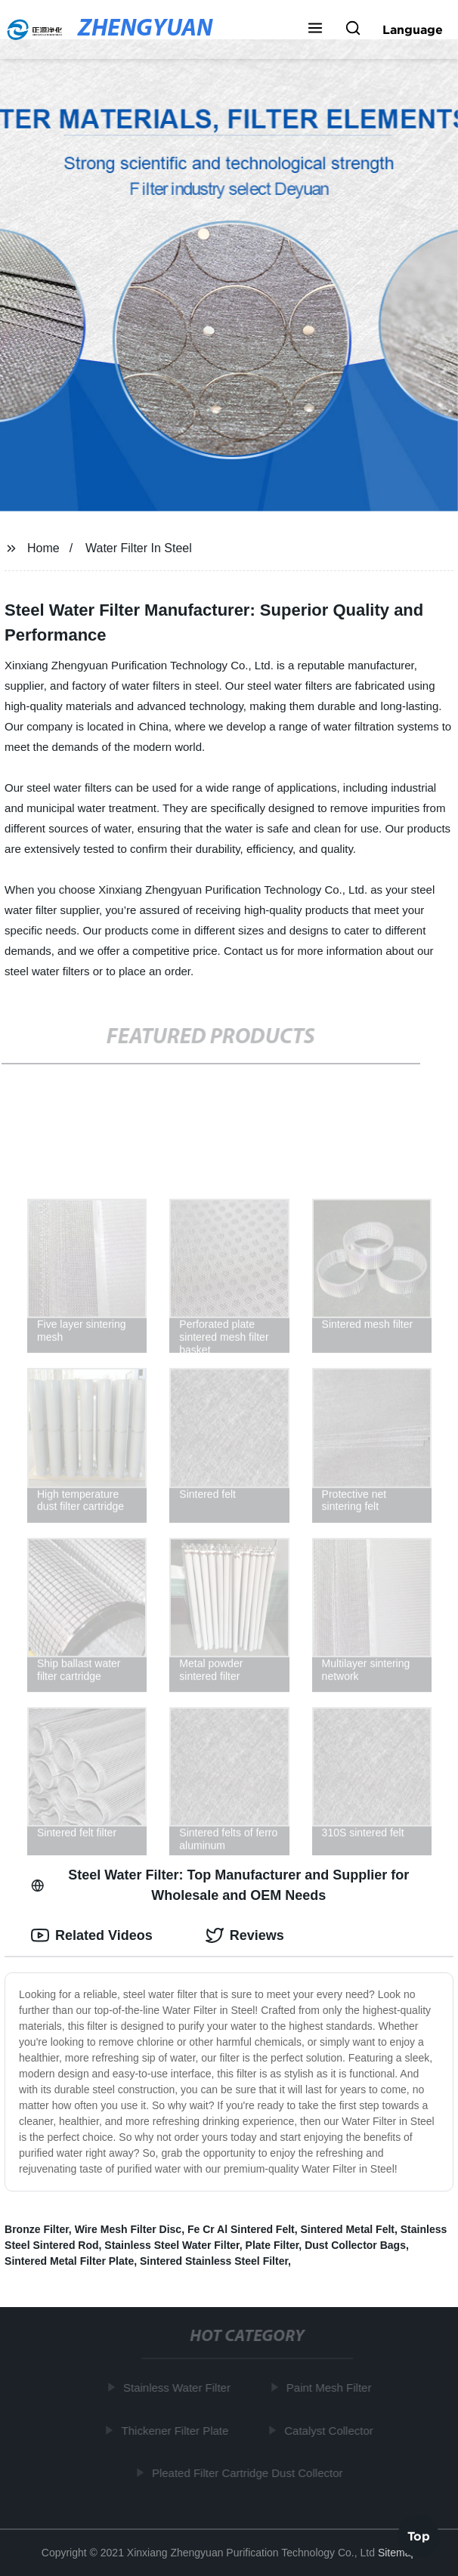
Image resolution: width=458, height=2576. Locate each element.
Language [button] (412, 29)
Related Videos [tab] (92, 1935)
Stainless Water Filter (178, 2387)
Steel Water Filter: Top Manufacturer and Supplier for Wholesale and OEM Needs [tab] (220, 1885)
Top (418, 2535)
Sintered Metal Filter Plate (69, 2261)
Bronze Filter (37, 2229)
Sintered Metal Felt (348, 2229)
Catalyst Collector (331, 2429)
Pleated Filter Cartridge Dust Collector (249, 2472)
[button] (315, 29)
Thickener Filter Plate (177, 2429)
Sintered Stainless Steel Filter (214, 2261)
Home (43, 548)
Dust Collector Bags (355, 2245)
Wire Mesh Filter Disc (128, 2229)
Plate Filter (272, 2245)
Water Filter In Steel (138, 548)
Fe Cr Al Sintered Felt (241, 2229)
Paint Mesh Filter (330, 2387)
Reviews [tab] (245, 1935)
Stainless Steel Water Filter (171, 2245)
